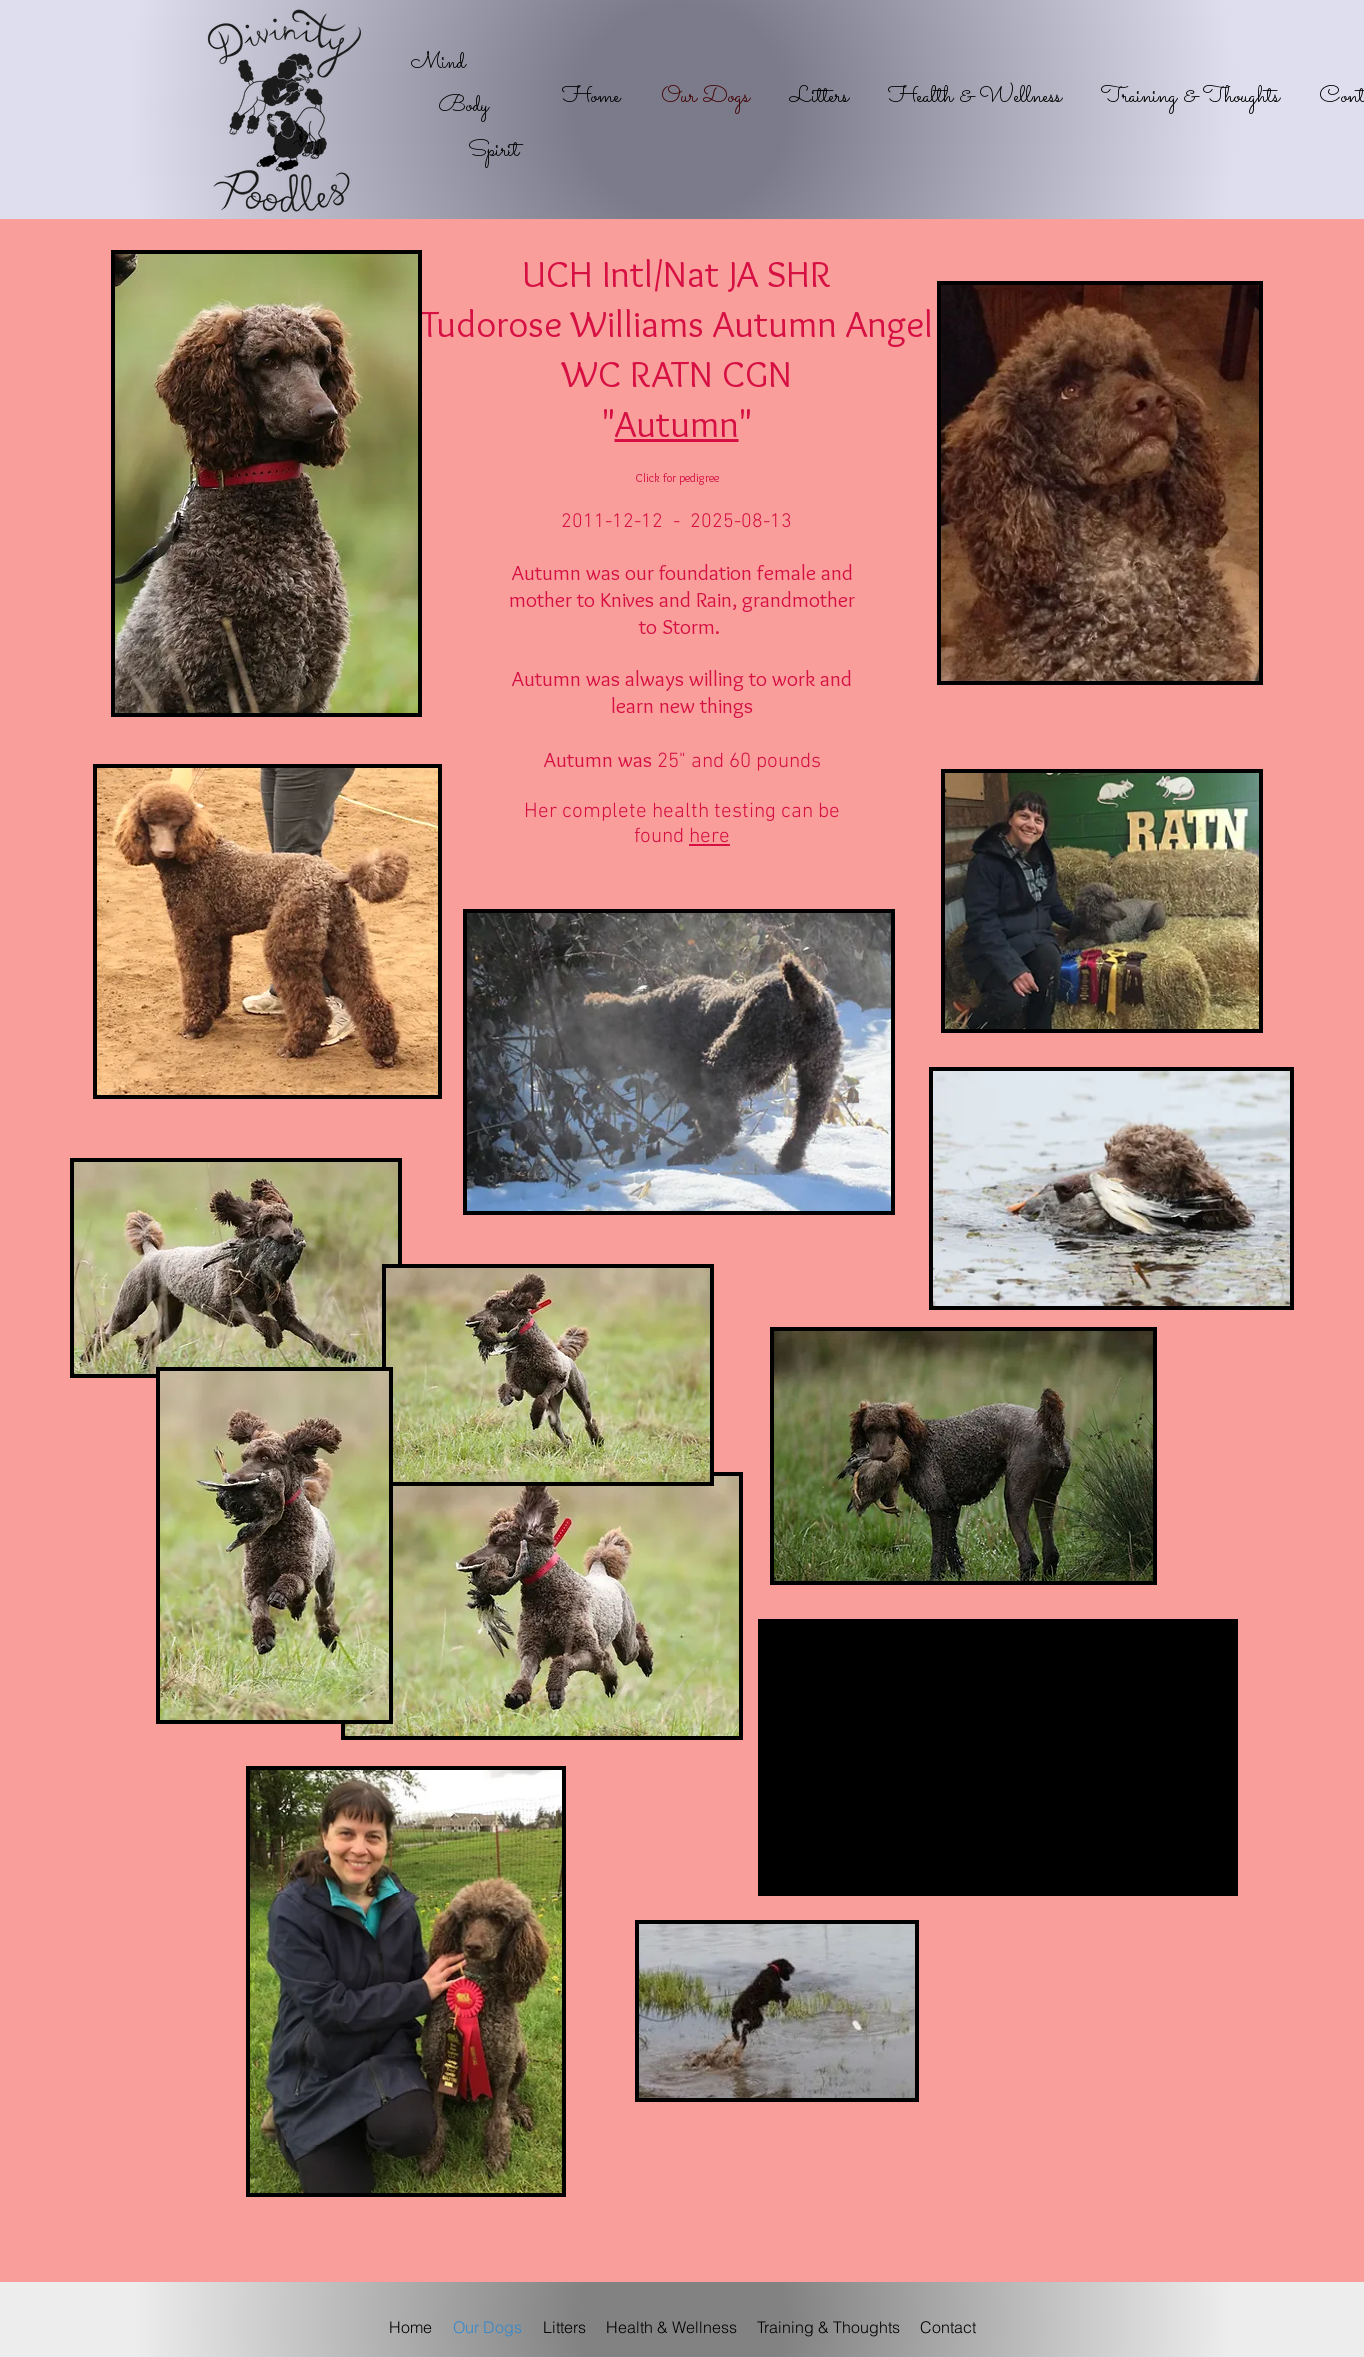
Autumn (677, 423)
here (709, 836)
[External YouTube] (998, 1757)
